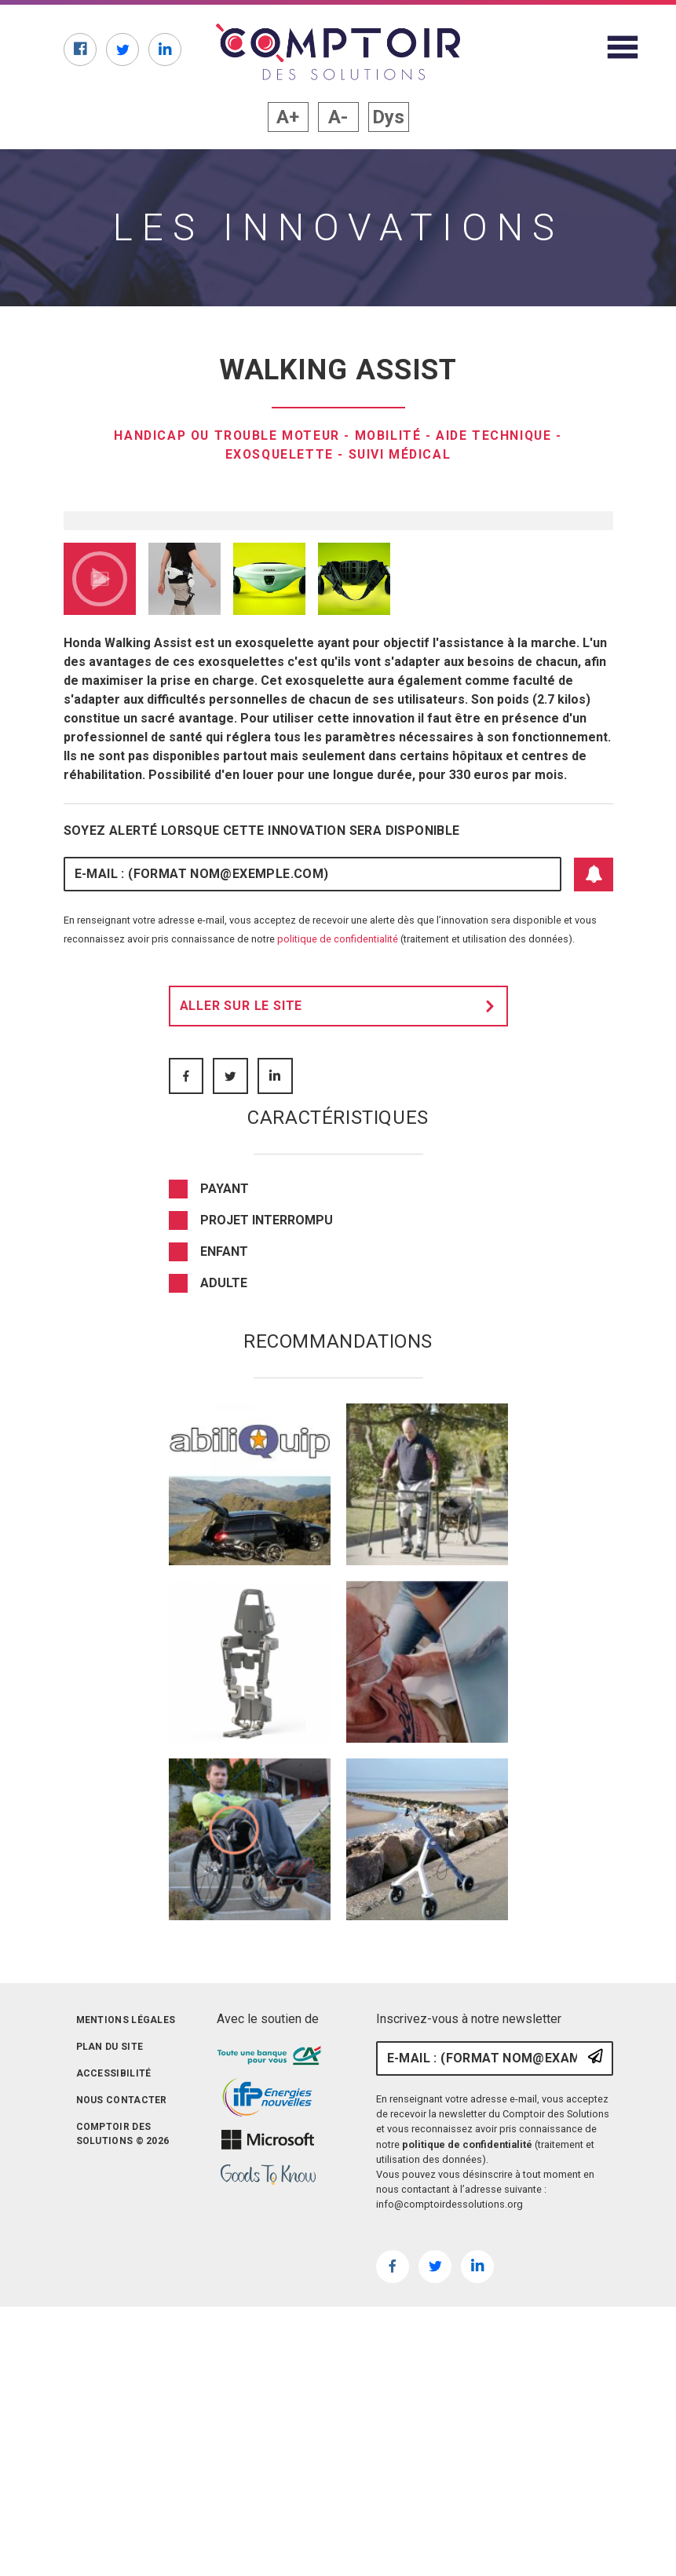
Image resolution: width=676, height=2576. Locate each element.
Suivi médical (401, 454)
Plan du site (110, 2342)
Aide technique (497, 435)
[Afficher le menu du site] (622, 47)
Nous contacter (121, 2396)
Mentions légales (126, 2316)
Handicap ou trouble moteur (225, 435)
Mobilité (390, 435)
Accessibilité (114, 2369)
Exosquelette (278, 454)
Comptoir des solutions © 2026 (123, 2429)
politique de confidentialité (337, 1235)
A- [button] (338, 117)
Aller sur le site (341, 1302)
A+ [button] (287, 117)
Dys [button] (388, 117)
